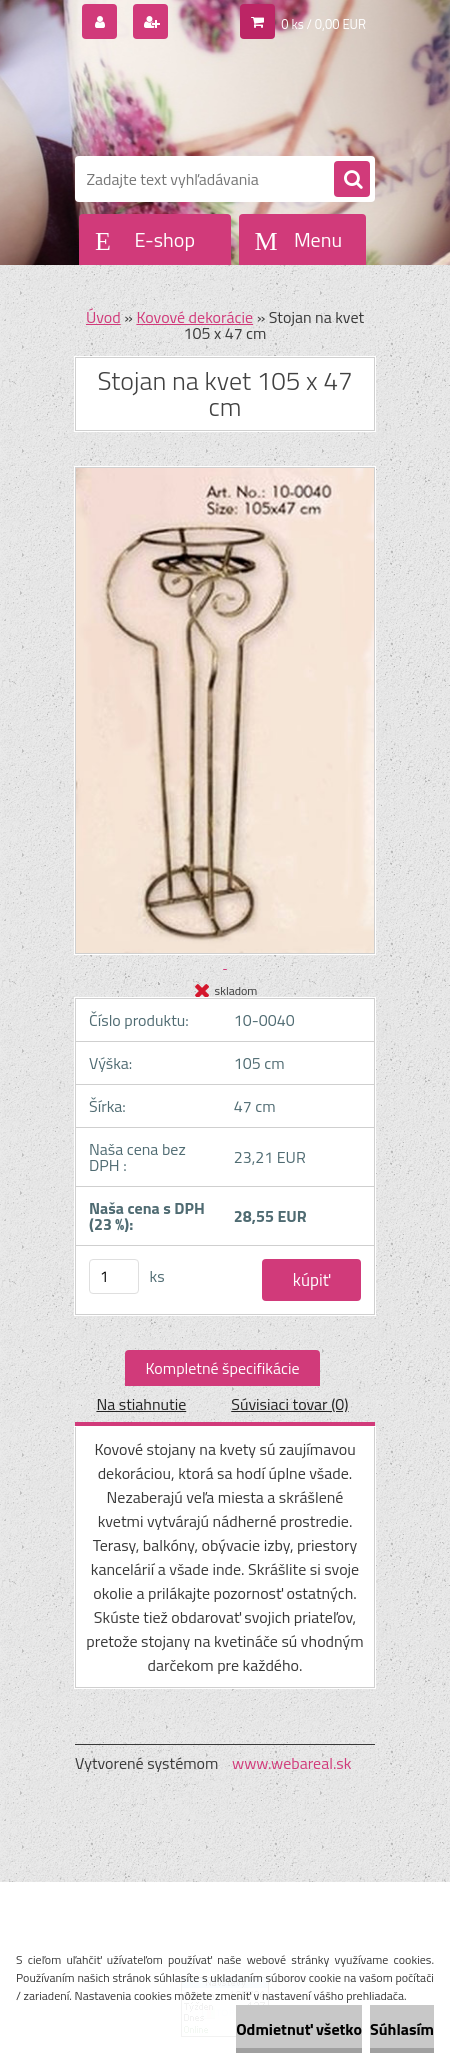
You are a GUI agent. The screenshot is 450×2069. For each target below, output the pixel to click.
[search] (352, 180)
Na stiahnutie (141, 1404)
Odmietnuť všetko (299, 2029)
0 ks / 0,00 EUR (323, 24)
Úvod (103, 317)
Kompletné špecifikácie (222, 1368)
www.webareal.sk (292, 1763)
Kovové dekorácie (194, 317)
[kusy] (114, 1276)
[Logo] (212, 98)
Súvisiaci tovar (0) (289, 1404)
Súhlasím (402, 2029)
